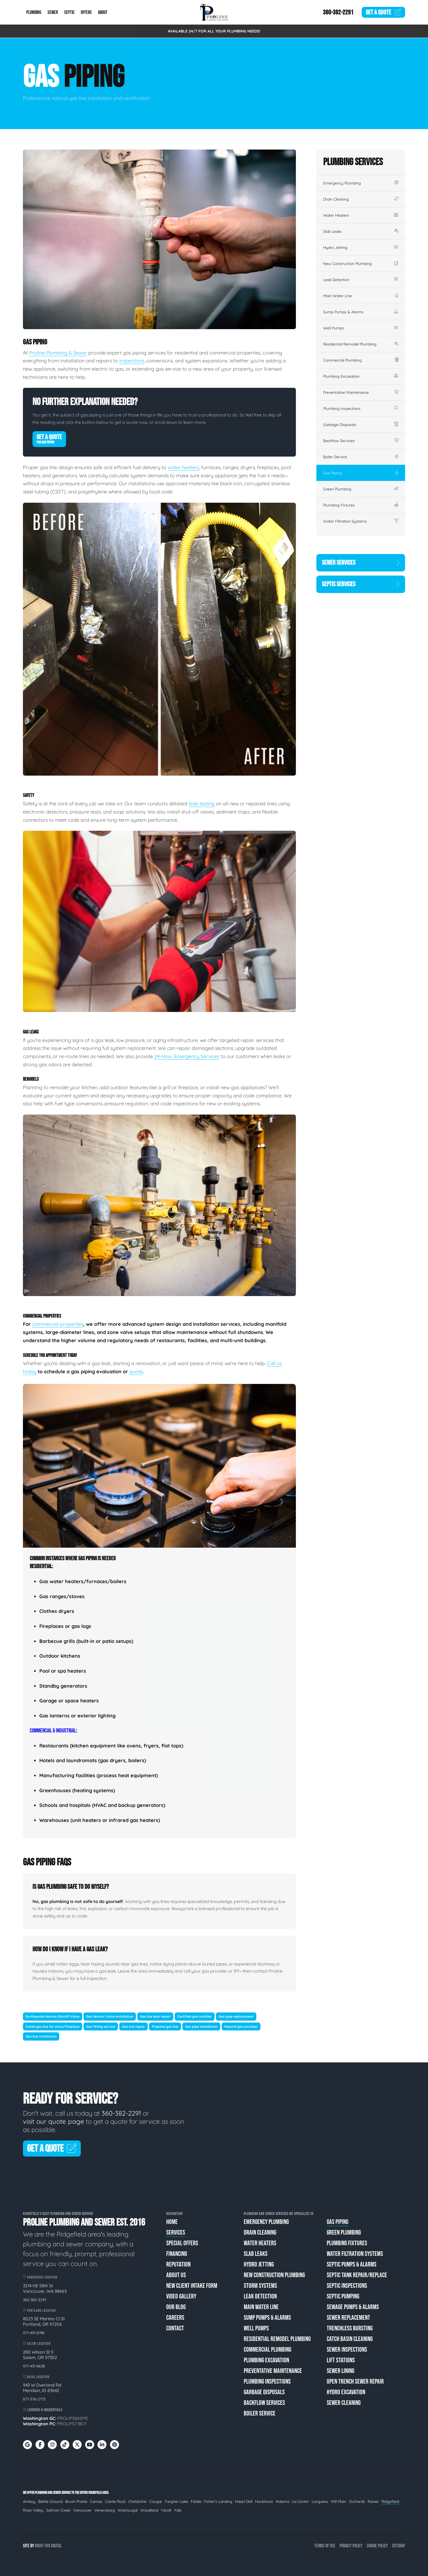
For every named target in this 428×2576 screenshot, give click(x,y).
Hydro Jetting (360, 247)
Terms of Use (324, 2546)
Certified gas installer (194, 2016)
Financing (176, 2254)
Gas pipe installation (201, 2026)
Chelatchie (137, 2501)
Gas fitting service (100, 2026)
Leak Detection (360, 279)
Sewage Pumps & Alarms (353, 2307)
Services (175, 2232)
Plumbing (33, 12)
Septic (69, 12)
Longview (320, 2501)
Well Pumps (360, 328)
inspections (131, 361)
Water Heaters (360, 215)
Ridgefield (390, 2501)
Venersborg (104, 2510)
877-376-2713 (34, 2399)
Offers (86, 12)
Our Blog (176, 2307)
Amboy (29, 2501)
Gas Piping (360, 472)
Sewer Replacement (348, 2318)
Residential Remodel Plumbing (360, 344)
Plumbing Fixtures (360, 505)
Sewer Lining (340, 2371)
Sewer (52, 12)
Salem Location (36, 2343)
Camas (96, 2501)
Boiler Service (360, 456)
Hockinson (264, 2501)
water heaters (183, 467)
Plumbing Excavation (360, 376)
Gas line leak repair (155, 2016)
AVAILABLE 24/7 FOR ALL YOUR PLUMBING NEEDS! (214, 31)
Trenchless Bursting (350, 2328)
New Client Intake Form (191, 2286)
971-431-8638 (34, 2366)
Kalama (282, 2501)
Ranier (373, 2501)
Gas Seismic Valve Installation (109, 2016)
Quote (383, 12)
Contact (175, 2328)
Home (172, 2222)
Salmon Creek (58, 2510)
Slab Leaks (360, 231)
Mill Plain (338, 2501)
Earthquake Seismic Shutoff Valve (52, 2016)
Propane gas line (165, 2026)
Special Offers (182, 2243)
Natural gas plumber (241, 2026)
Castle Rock (115, 2501)
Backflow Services (360, 440)
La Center (300, 2501)
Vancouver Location (40, 2277)
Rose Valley (33, 2510)
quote (135, 1371)
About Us (176, 2275)
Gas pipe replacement (236, 2016)
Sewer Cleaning (344, 2403)
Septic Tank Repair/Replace (357, 2275)
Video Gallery (181, 2296)
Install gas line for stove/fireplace (52, 2026)
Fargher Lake (176, 2501)
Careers (175, 2318)
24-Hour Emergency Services (186, 1056)
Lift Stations (341, 2360)
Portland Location (39, 2310)
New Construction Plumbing (360, 263)
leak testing (202, 803)
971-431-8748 (33, 2333)
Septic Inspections (347, 2286)
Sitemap (398, 2546)
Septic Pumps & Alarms (351, 2264)
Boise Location (36, 2377)
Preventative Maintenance (360, 392)
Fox (47, 2546)
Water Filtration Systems (360, 521)
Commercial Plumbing (360, 360)
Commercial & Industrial (53, 1730)
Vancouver (82, 2510)
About (103, 12)
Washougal (128, 2510)
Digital (56, 2546)
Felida (196, 2501)
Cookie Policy (377, 2546)
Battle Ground (50, 2501)
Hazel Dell (243, 2501)
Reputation (178, 2264)
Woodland (149, 2510)
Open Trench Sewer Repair (355, 2382)
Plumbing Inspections (360, 408)
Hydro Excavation (346, 2392)
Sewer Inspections (347, 2350)
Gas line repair (133, 2026)
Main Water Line (360, 295)
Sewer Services (361, 563)
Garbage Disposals (360, 424)
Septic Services (361, 584)
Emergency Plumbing (360, 183)
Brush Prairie (76, 2501)
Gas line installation (41, 2037)
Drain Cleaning (360, 199)
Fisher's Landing (218, 2501)
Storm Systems (260, 2286)
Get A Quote (49, 439)
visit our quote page (54, 2121)
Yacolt (166, 2510)
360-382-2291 (338, 12)
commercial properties (57, 1324)
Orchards (357, 2501)
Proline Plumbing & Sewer (58, 353)
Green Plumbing (360, 489)
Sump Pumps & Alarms (360, 311)
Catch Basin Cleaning (350, 2339)
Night (39, 2546)
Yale (178, 2510)
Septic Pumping (343, 2296)
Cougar (155, 2501)
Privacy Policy (351, 2546)
